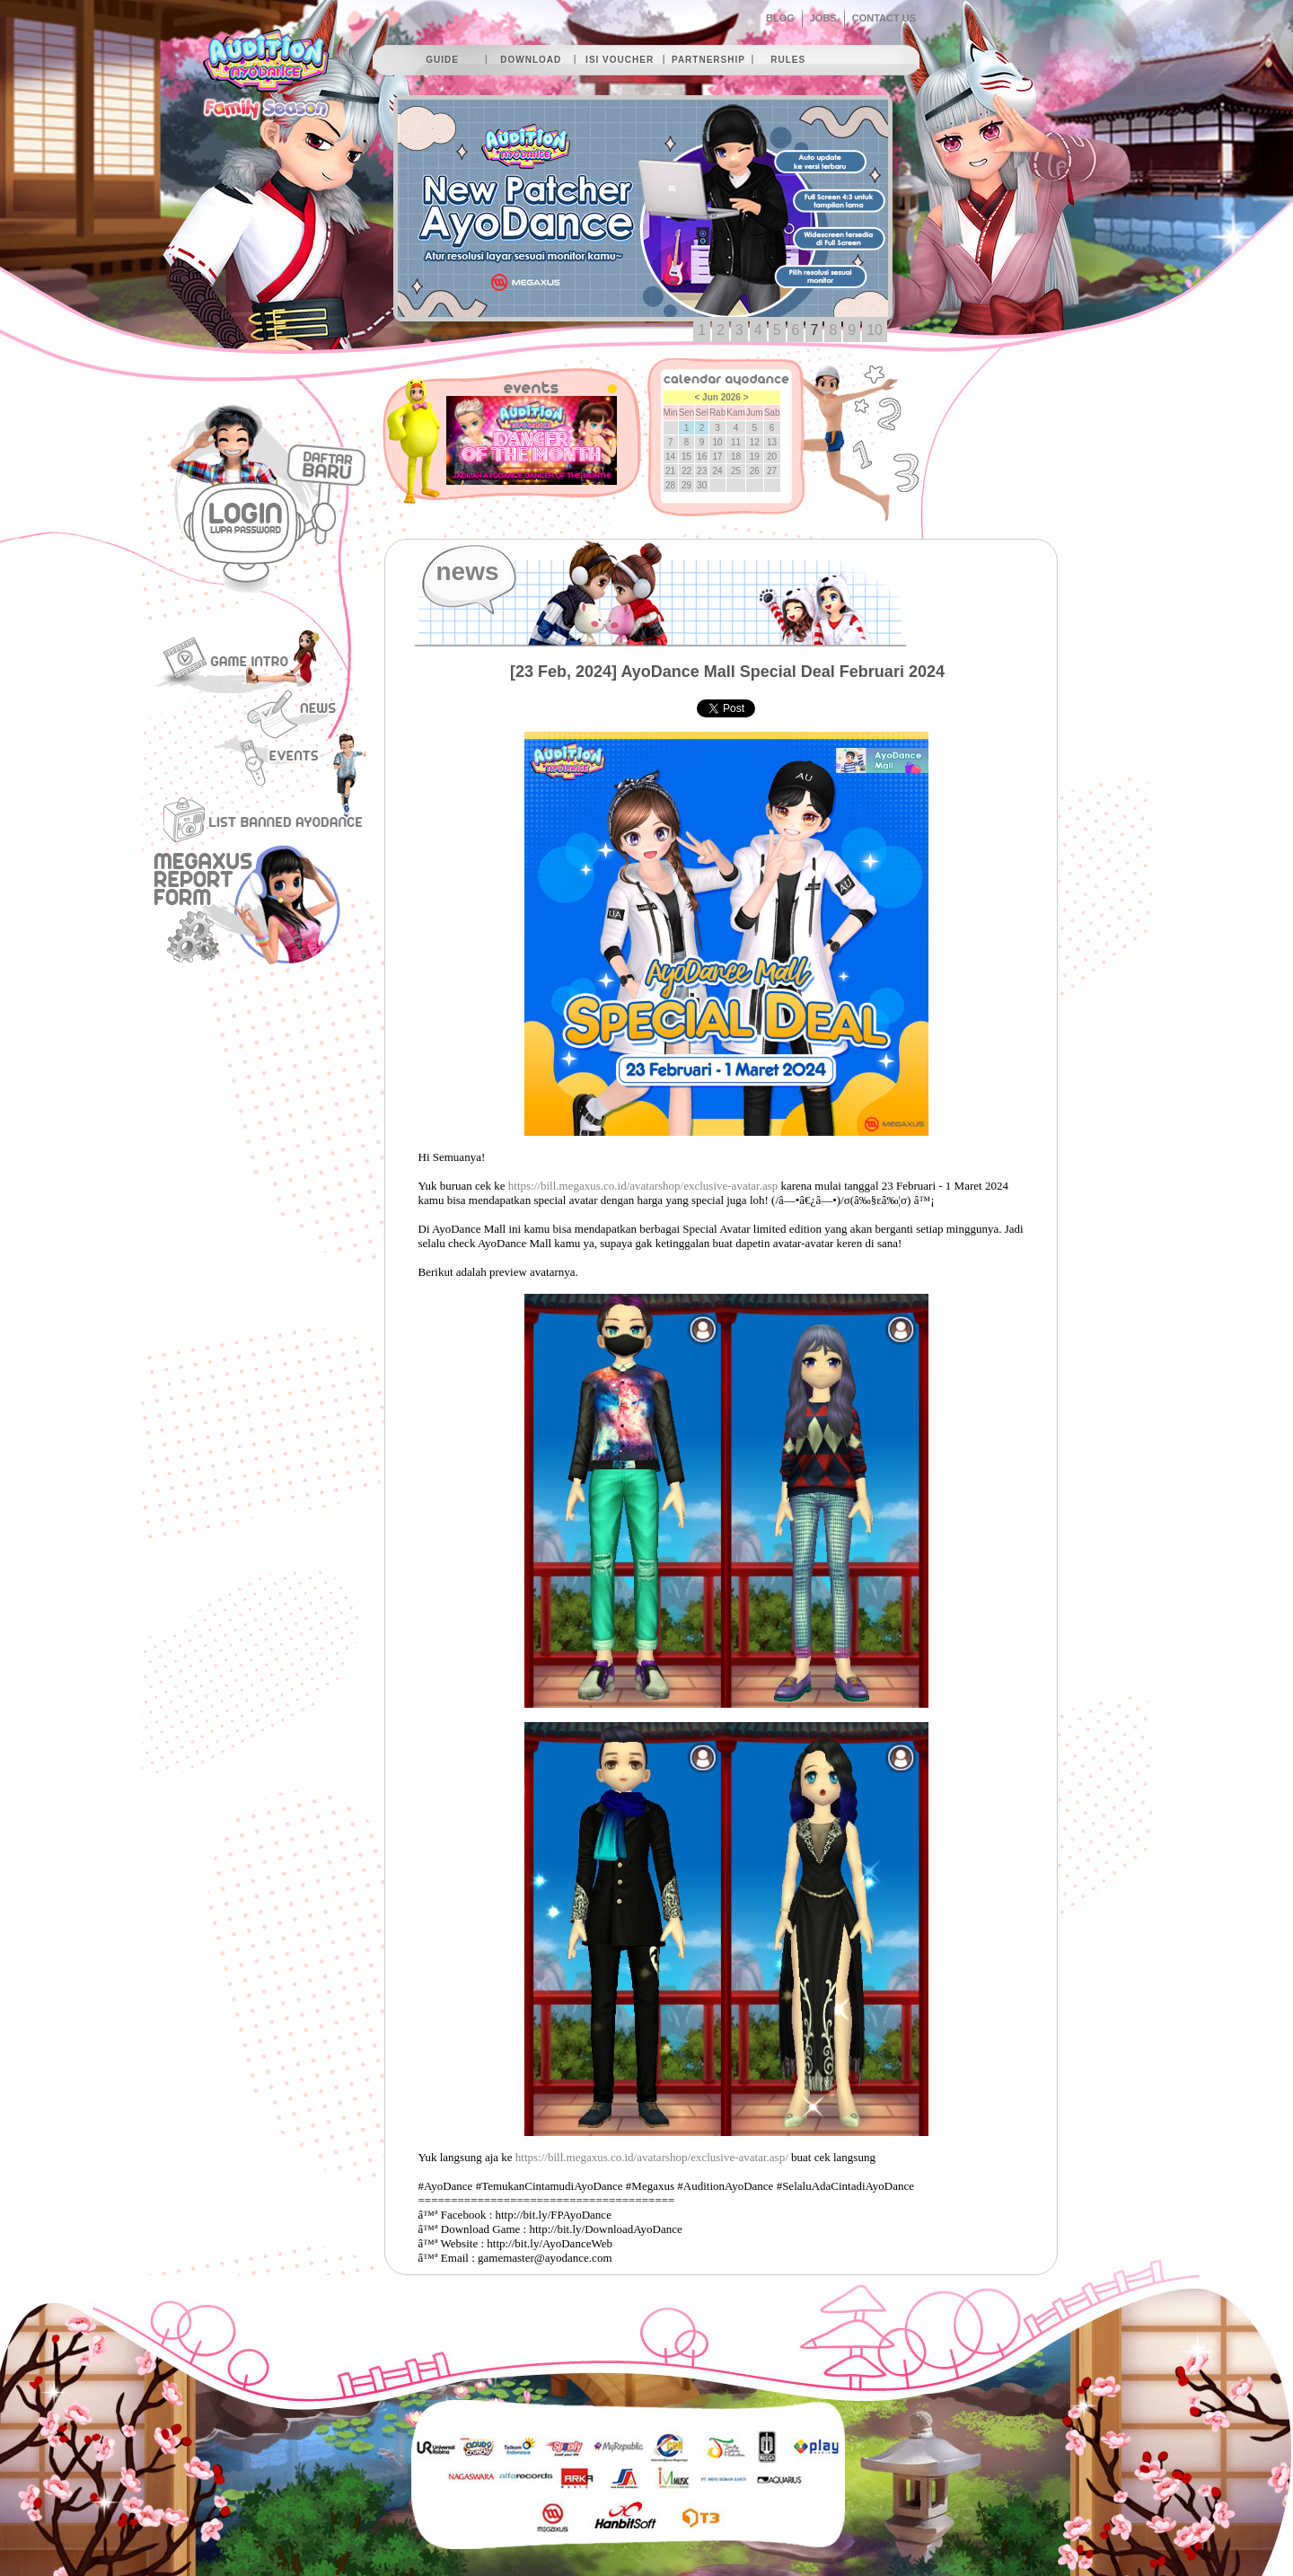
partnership (708, 60)
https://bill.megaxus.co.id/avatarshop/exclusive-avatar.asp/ (651, 2157)
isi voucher (619, 60)
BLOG (780, 18)
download (530, 60)
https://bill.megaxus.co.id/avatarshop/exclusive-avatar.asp (643, 1185)
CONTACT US (884, 18)
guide (442, 60)
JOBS (823, 18)
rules (787, 60)
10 (874, 330)
